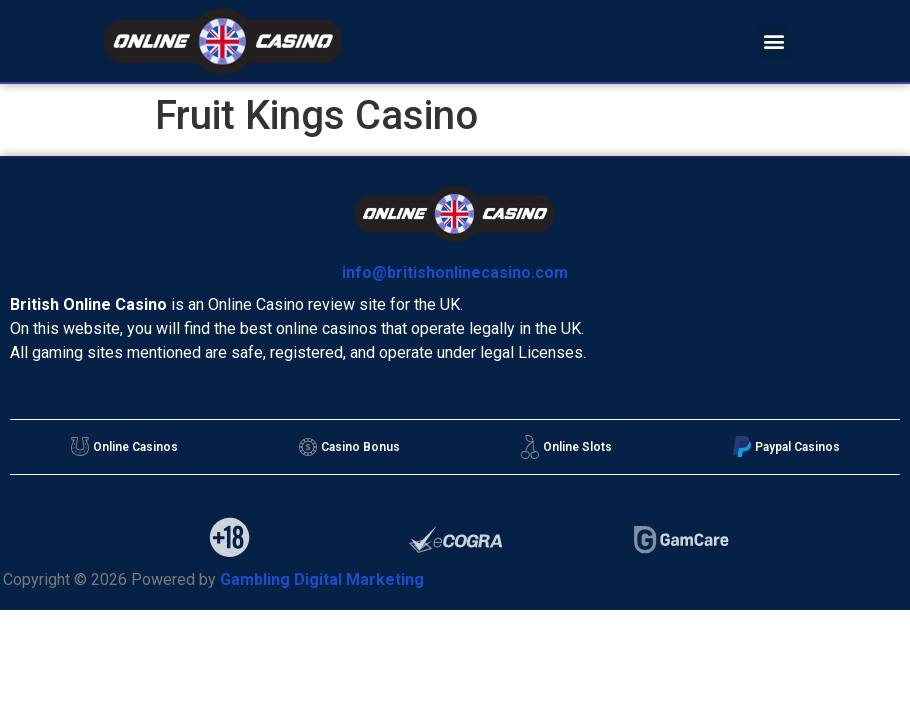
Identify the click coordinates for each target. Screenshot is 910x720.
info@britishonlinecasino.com (455, 272)
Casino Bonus (349, 447)
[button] (774, 41)
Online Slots (566, 447)
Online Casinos (124, 446)
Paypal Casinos (786, 446)
